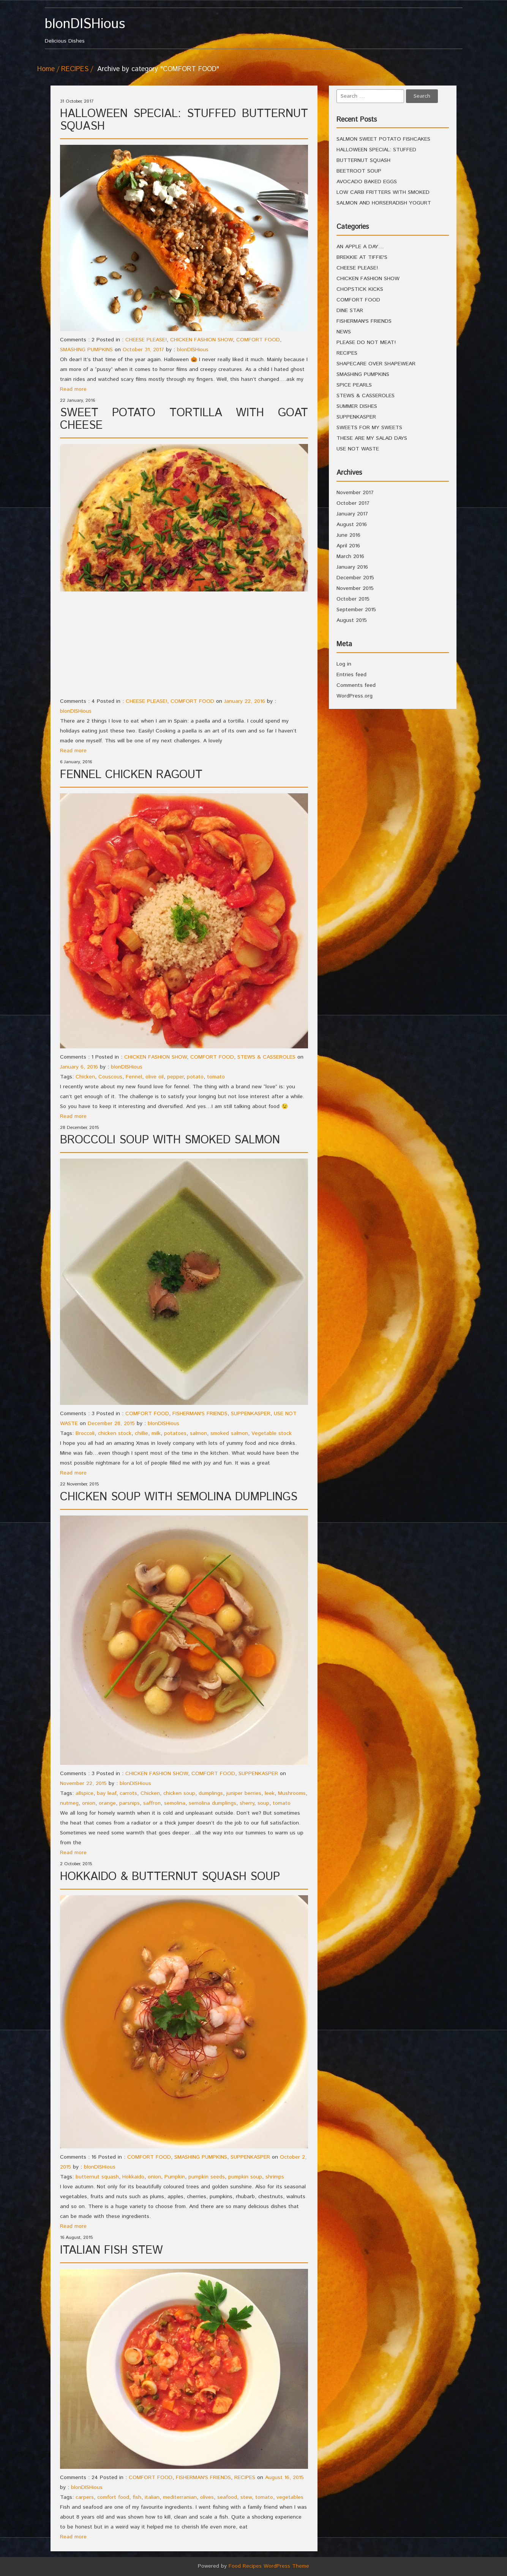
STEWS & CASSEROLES (266, 1057)
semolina (174, 1803)
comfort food (113, 2497)
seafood (227, 2497)
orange (107, 1803)
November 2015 (355, 588)
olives (207, 2497)
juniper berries (243, 1793)
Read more (73, 389)
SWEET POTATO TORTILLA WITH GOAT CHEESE (184, 419)
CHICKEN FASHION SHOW (201, 340)
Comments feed (356, 685)
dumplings (211, 1793)
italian (152, 2497)
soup (263, 1803)
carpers (85, 2497)
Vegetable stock (271, 1433)
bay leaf (106, 1793)
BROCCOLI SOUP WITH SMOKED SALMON (170, 1140)
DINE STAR (349, 310)
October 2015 (353, 599)
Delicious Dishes (97, 31)
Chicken (85, 1077)
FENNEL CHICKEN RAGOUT (131, 775)
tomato (216, 1077)
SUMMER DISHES (356, 406)
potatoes (175, 1433)
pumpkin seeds (206, 2177)
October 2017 (353, 503)
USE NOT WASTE (357, 449)
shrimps (274, 2177)
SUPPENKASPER (250, 1413)
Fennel (134, 1077)
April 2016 (348, 546)
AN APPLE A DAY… (360, 246)
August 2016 (351, 524)
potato (195, 1077)
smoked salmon (229, 1433)
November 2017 (355, 492)
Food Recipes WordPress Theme (269, 2566)
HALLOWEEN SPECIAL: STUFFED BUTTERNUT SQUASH (184, 120)
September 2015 (356, 609)
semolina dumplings (212, 1803)
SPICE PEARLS (354, 385)
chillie (141, 1433)
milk (156, 1433)
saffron (152, 1803)
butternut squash (97, 2177)
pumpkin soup (245, 2177)
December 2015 (355, 578)
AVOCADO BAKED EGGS (366, 181)
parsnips (129, 1803)
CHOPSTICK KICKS (359, 289)
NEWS (343, 332)
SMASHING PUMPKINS (86, 350)
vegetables (289, 2497)
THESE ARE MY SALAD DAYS (371, 438)
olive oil (154, 1077)
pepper (175, 1077)
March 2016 (350, 556)
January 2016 (352, 567)
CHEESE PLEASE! (146, 340)
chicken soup (179, 1793)
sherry (247, 1803)
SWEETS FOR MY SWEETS (369, 427)
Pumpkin (174, 2177)
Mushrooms (292, 1793)
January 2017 (352, 514)
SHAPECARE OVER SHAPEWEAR (375, 364)
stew (246, 2497)
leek (270, 1793)
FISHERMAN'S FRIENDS (199, 1413)
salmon (198, 1433)
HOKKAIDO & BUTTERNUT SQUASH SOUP (170, 1877)
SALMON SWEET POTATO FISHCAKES (383, 139)
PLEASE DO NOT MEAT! (366, 342)
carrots (128, 1793)
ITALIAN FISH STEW (111, 2250)
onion (88, 1803)
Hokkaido (133, 2177)
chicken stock (114, 1433)
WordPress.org (354, 696)
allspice (84, 1793)
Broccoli (85, 1433)
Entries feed (351, 674)
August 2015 (351, 620)
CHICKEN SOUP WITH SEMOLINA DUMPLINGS (178, 1497)
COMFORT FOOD (258, 340)
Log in (343, 664)
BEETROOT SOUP (358, 171)
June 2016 (348, 535)
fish (137, 2497)
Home (46, 69)
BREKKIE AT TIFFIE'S (361, 257)
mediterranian (180, 2497)
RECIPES (74, 69)
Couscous (110, 1077)
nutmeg (69, 1803)
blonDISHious (192, 350)
